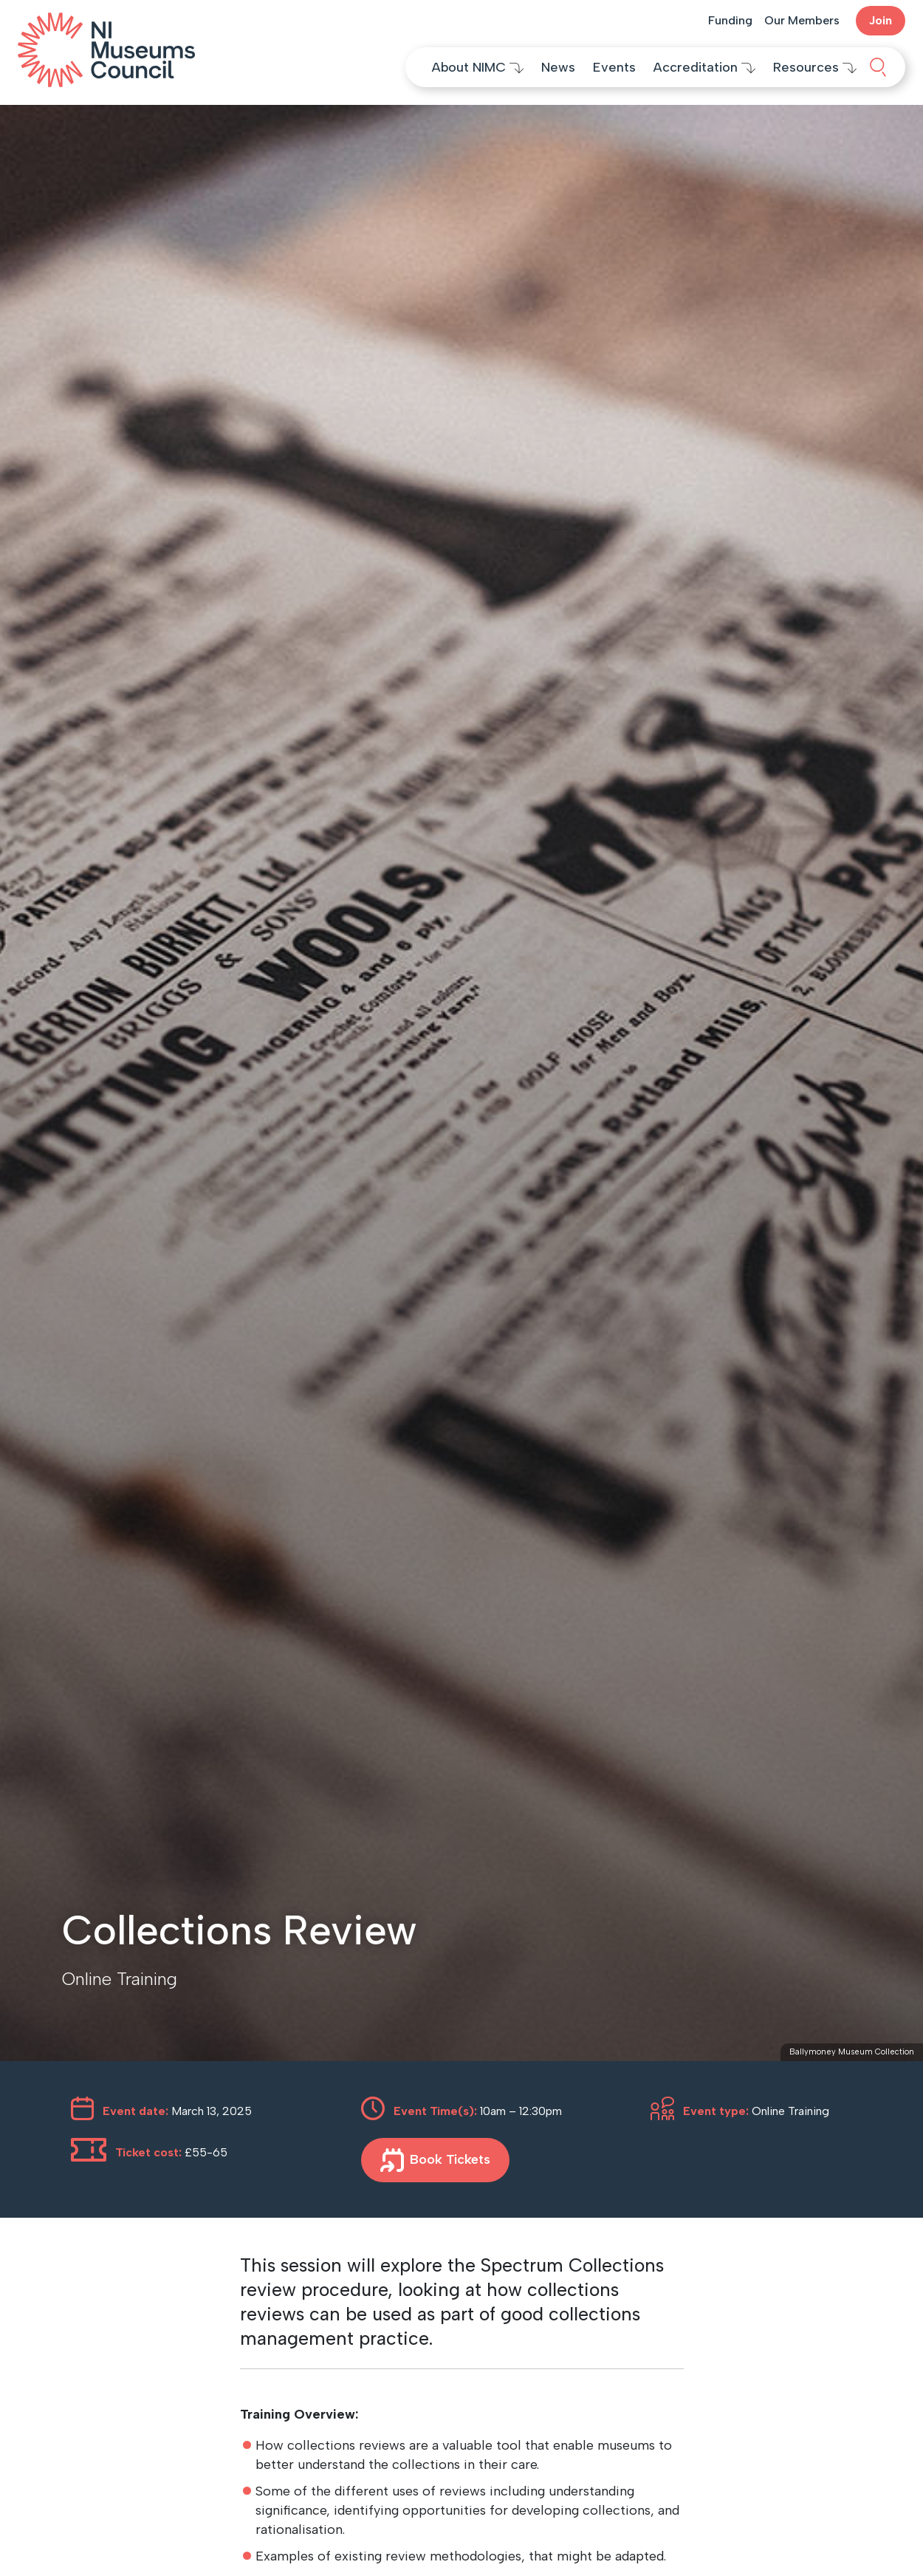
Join (880, 20)
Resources (815, 67)
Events (614, 67)
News (558, 67)
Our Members (802, 20)
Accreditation (704, 67)
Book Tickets (435, 2160)
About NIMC (478, 67)
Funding (730, 20)
